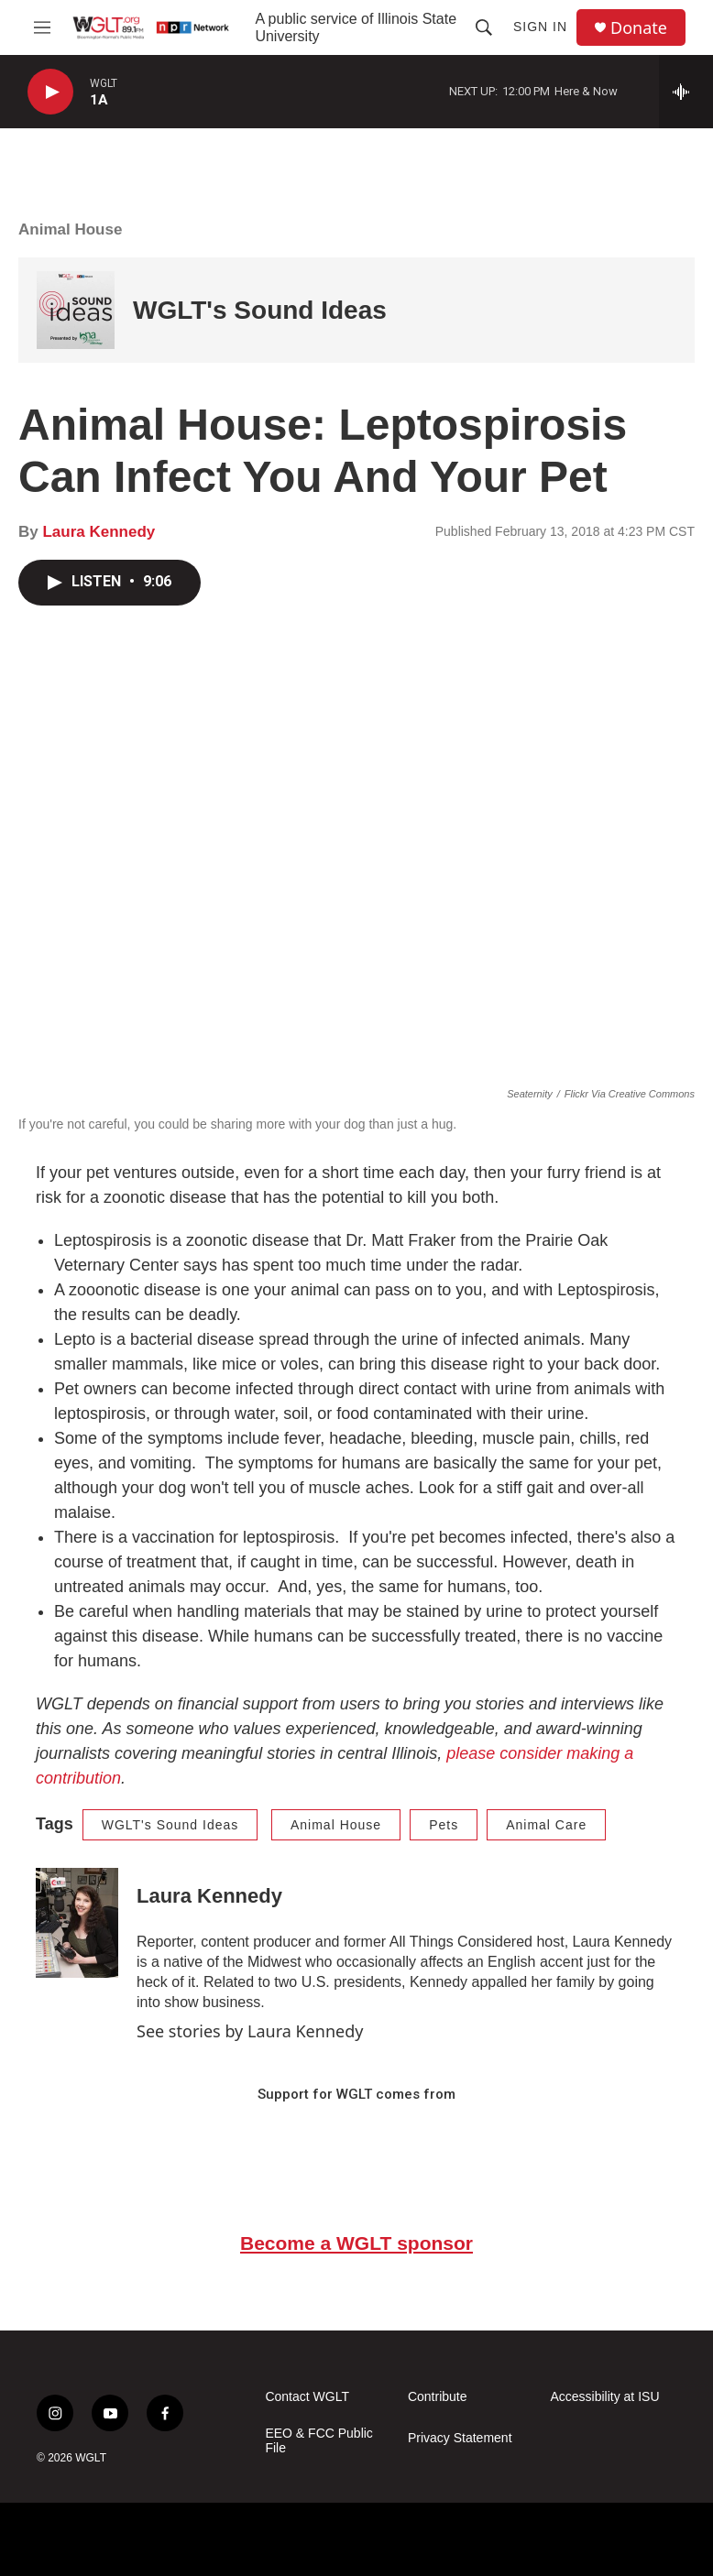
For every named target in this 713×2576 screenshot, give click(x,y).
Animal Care (546, 1824)
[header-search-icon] (483, 27)
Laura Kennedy (98, 531)
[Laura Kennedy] (77, 1923)
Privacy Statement (460, 2438)
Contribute (437, 2397)
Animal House (70, 229)
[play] (50, 92)
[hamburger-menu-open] (42, 27)
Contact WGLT (307, 2397)
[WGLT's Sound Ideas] (76, 310)
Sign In (540, 26)
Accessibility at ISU (604, 2397)
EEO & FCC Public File (318, 2441)
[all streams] (686, 91)
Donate (638, 28)
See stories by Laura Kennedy (250, 2031)
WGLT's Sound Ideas (260, 310)
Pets (443, 1824)
